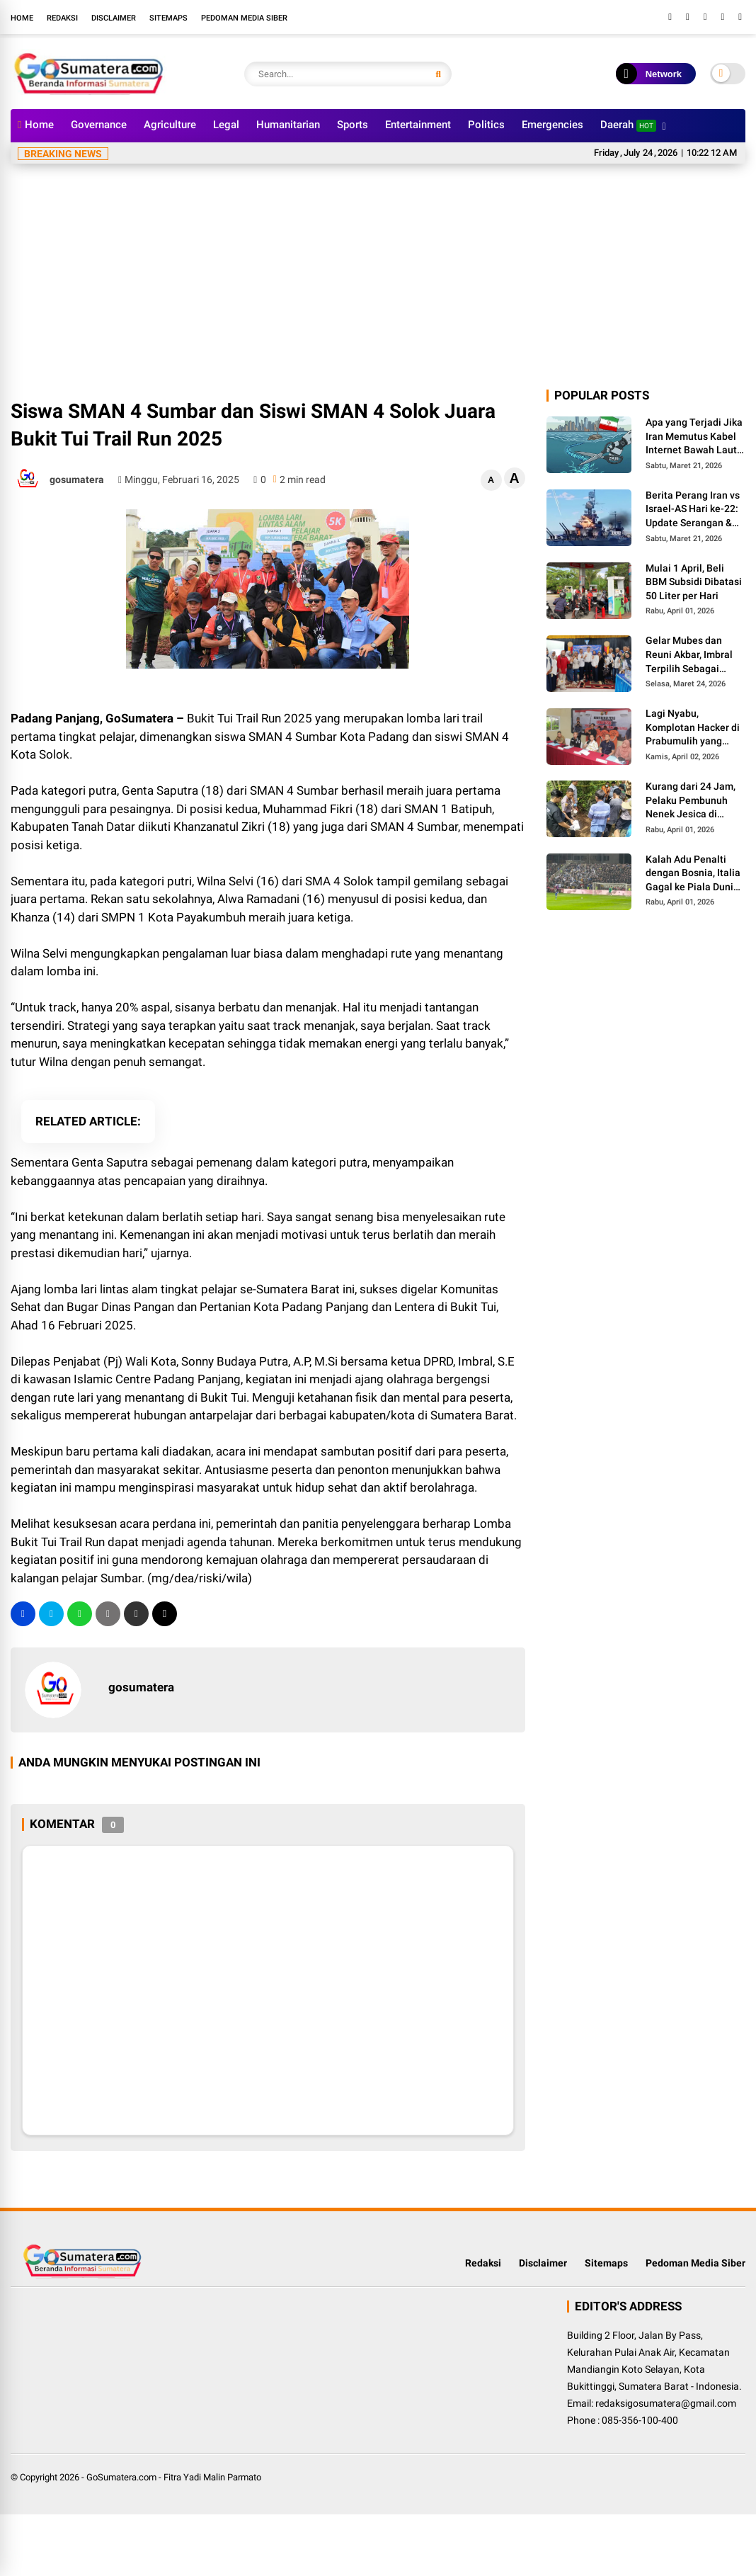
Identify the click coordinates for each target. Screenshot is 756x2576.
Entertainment (418, 124)
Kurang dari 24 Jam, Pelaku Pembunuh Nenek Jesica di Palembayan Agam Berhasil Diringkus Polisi (690, 801)
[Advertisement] (378, 280)
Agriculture (170, 124)
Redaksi (62, 18)
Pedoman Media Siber (244, 18)
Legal (226, 124)
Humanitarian (288, 124)
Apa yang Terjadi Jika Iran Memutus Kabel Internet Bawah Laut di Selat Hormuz (694, 437)
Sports (352, 124)
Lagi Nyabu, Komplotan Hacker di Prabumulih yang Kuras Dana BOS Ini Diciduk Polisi (693, 728)
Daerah (628, 125)
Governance (99, 124)
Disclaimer (113, 18)
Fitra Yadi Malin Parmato (212, 2477)
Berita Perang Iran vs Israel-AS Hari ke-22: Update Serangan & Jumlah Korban (693, 509)
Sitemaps (168, 18)
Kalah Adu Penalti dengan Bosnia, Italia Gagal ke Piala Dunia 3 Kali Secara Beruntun (693, 874)
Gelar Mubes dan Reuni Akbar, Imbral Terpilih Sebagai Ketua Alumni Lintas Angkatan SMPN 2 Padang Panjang (691, 655)
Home (22, 18)
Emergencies (552, 124)
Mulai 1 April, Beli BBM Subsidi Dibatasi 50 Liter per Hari (694, 581)
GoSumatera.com (121, 2477)
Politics (486, 124)
